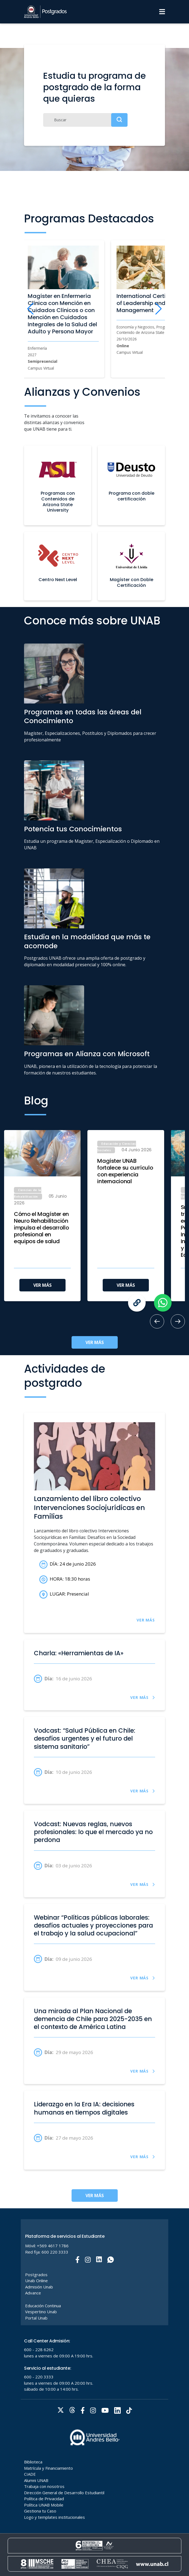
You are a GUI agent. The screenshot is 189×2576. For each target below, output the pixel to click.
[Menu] (162, 11)
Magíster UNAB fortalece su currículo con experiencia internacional (125, 1171)
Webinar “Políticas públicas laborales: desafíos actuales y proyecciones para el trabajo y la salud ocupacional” (93, 1926)
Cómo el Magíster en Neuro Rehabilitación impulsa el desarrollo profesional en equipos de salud (41, 1228)
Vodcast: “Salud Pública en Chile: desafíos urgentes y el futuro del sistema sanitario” (84, 1739)
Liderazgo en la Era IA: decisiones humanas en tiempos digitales (84, 2108)
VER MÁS (42, 1285)
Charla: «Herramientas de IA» (78, 1653)
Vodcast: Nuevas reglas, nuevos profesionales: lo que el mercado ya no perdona (93, 1832)
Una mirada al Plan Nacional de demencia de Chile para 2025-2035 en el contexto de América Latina (93, 2019)
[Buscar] (85, 120)
